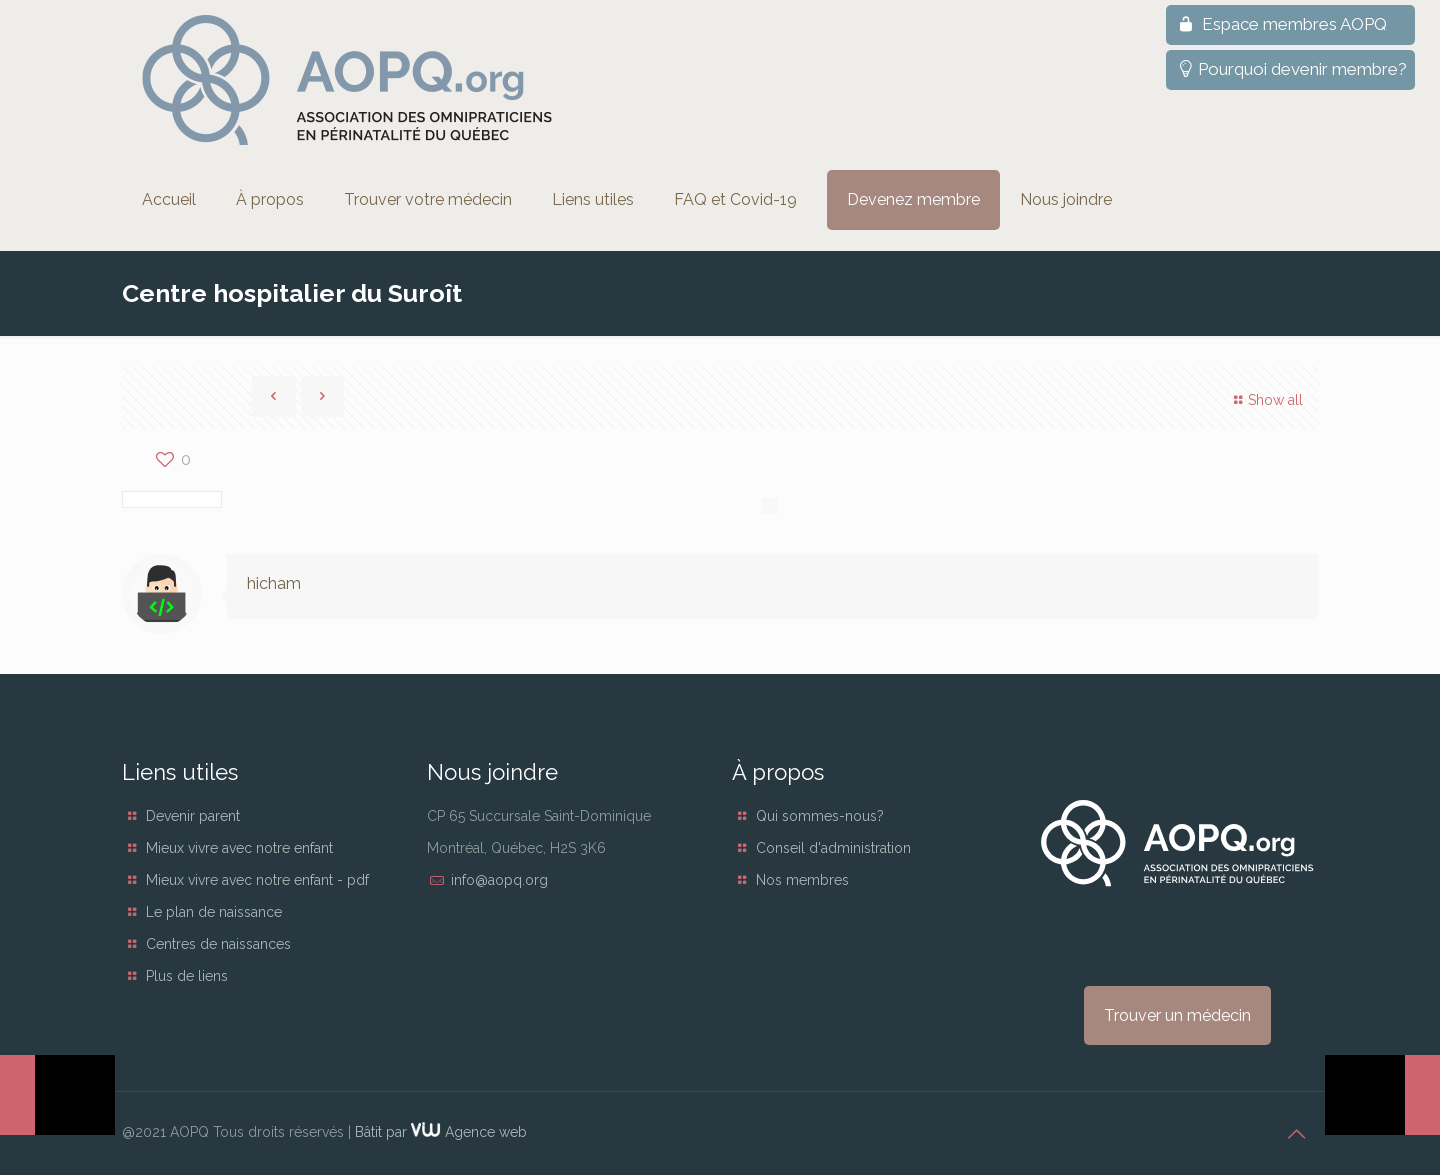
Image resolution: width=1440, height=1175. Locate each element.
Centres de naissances (218, 944)
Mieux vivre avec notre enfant (239, 848)
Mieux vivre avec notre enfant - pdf (257, 880)
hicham (274, 583)
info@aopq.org (499, 880)
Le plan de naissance (214, 912)
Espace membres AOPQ (1280, 24)
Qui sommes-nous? (820, 816)
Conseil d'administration (833, 848)
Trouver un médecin (1177, 1015)
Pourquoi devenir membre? (1290, 69)
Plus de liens (187, 976)
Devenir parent (193, 816)
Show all (1265, 400)
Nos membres (802, 880)
